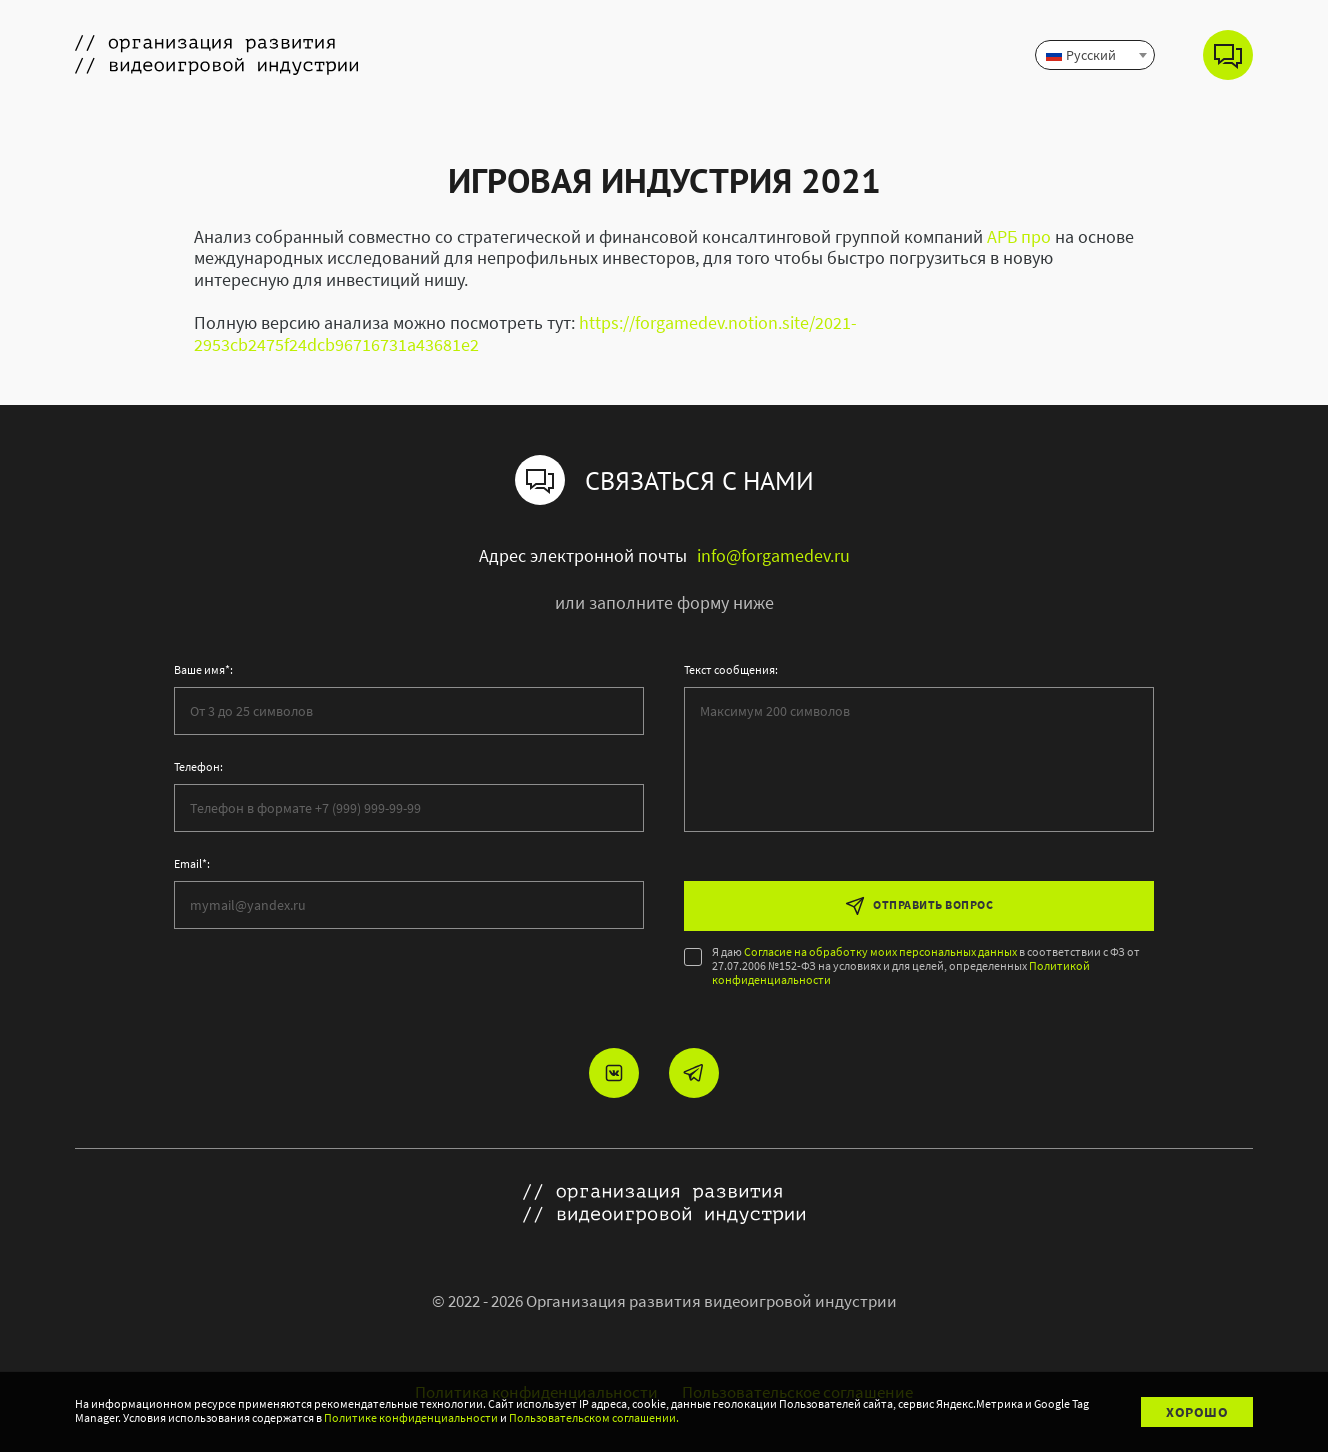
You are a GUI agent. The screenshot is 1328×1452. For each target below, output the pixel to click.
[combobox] (1095, 55)
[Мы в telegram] (694, 1073)
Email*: (192, 864)
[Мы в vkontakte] (614, 1073)
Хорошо (1197, 1412)
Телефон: (198, 767)
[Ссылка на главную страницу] (216, 55)
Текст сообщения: (731, 670)
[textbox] (1095, 55)
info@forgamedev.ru (773, 556)
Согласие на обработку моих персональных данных (880, 952)
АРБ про (1019, 236)
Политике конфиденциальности (411, 1418)
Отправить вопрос (919, 906)
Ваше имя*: (203, 670)
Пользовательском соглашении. (594, 1418)
